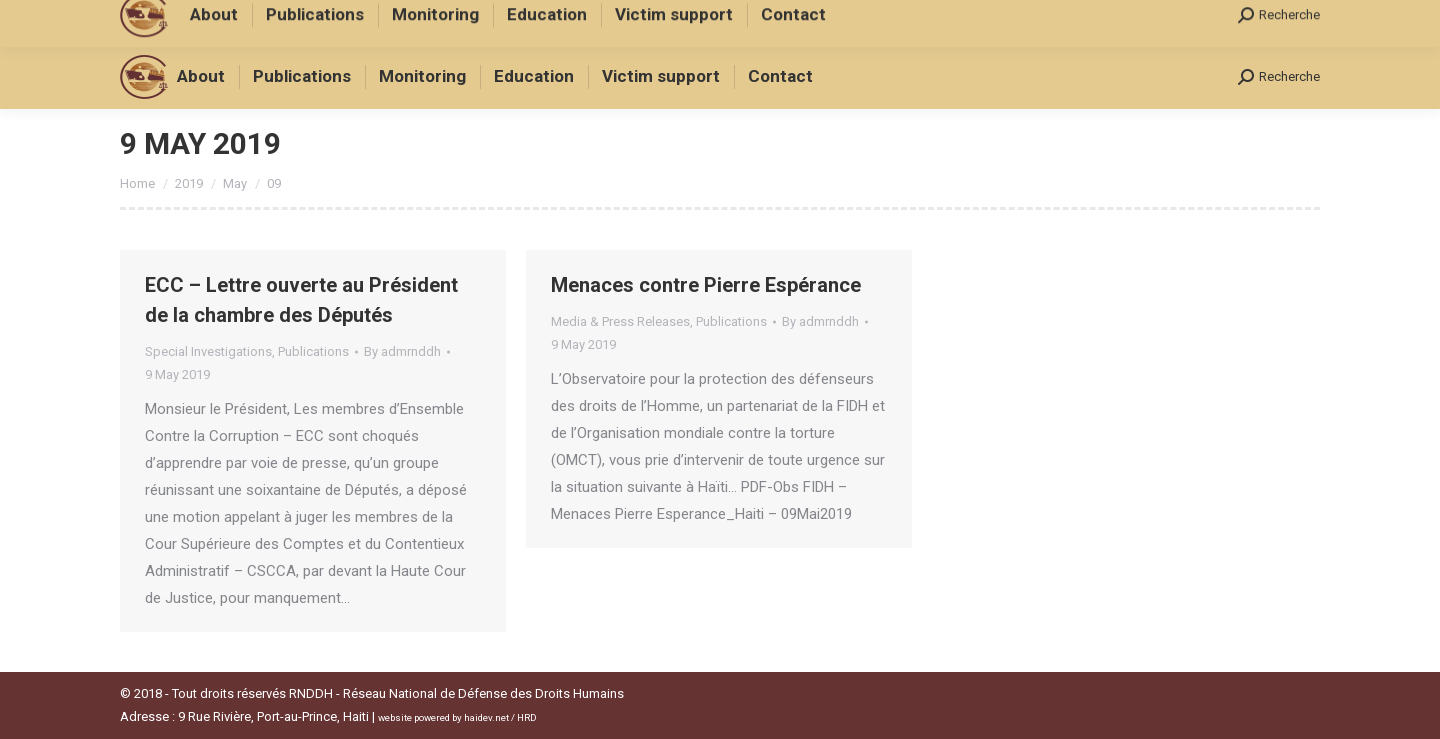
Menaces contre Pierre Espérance (706, 285)
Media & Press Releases (620, 321)
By (402, 351)
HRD (527, 717)
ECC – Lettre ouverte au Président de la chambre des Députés (301, 300)
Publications (313, 351)
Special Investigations (208, 351)
